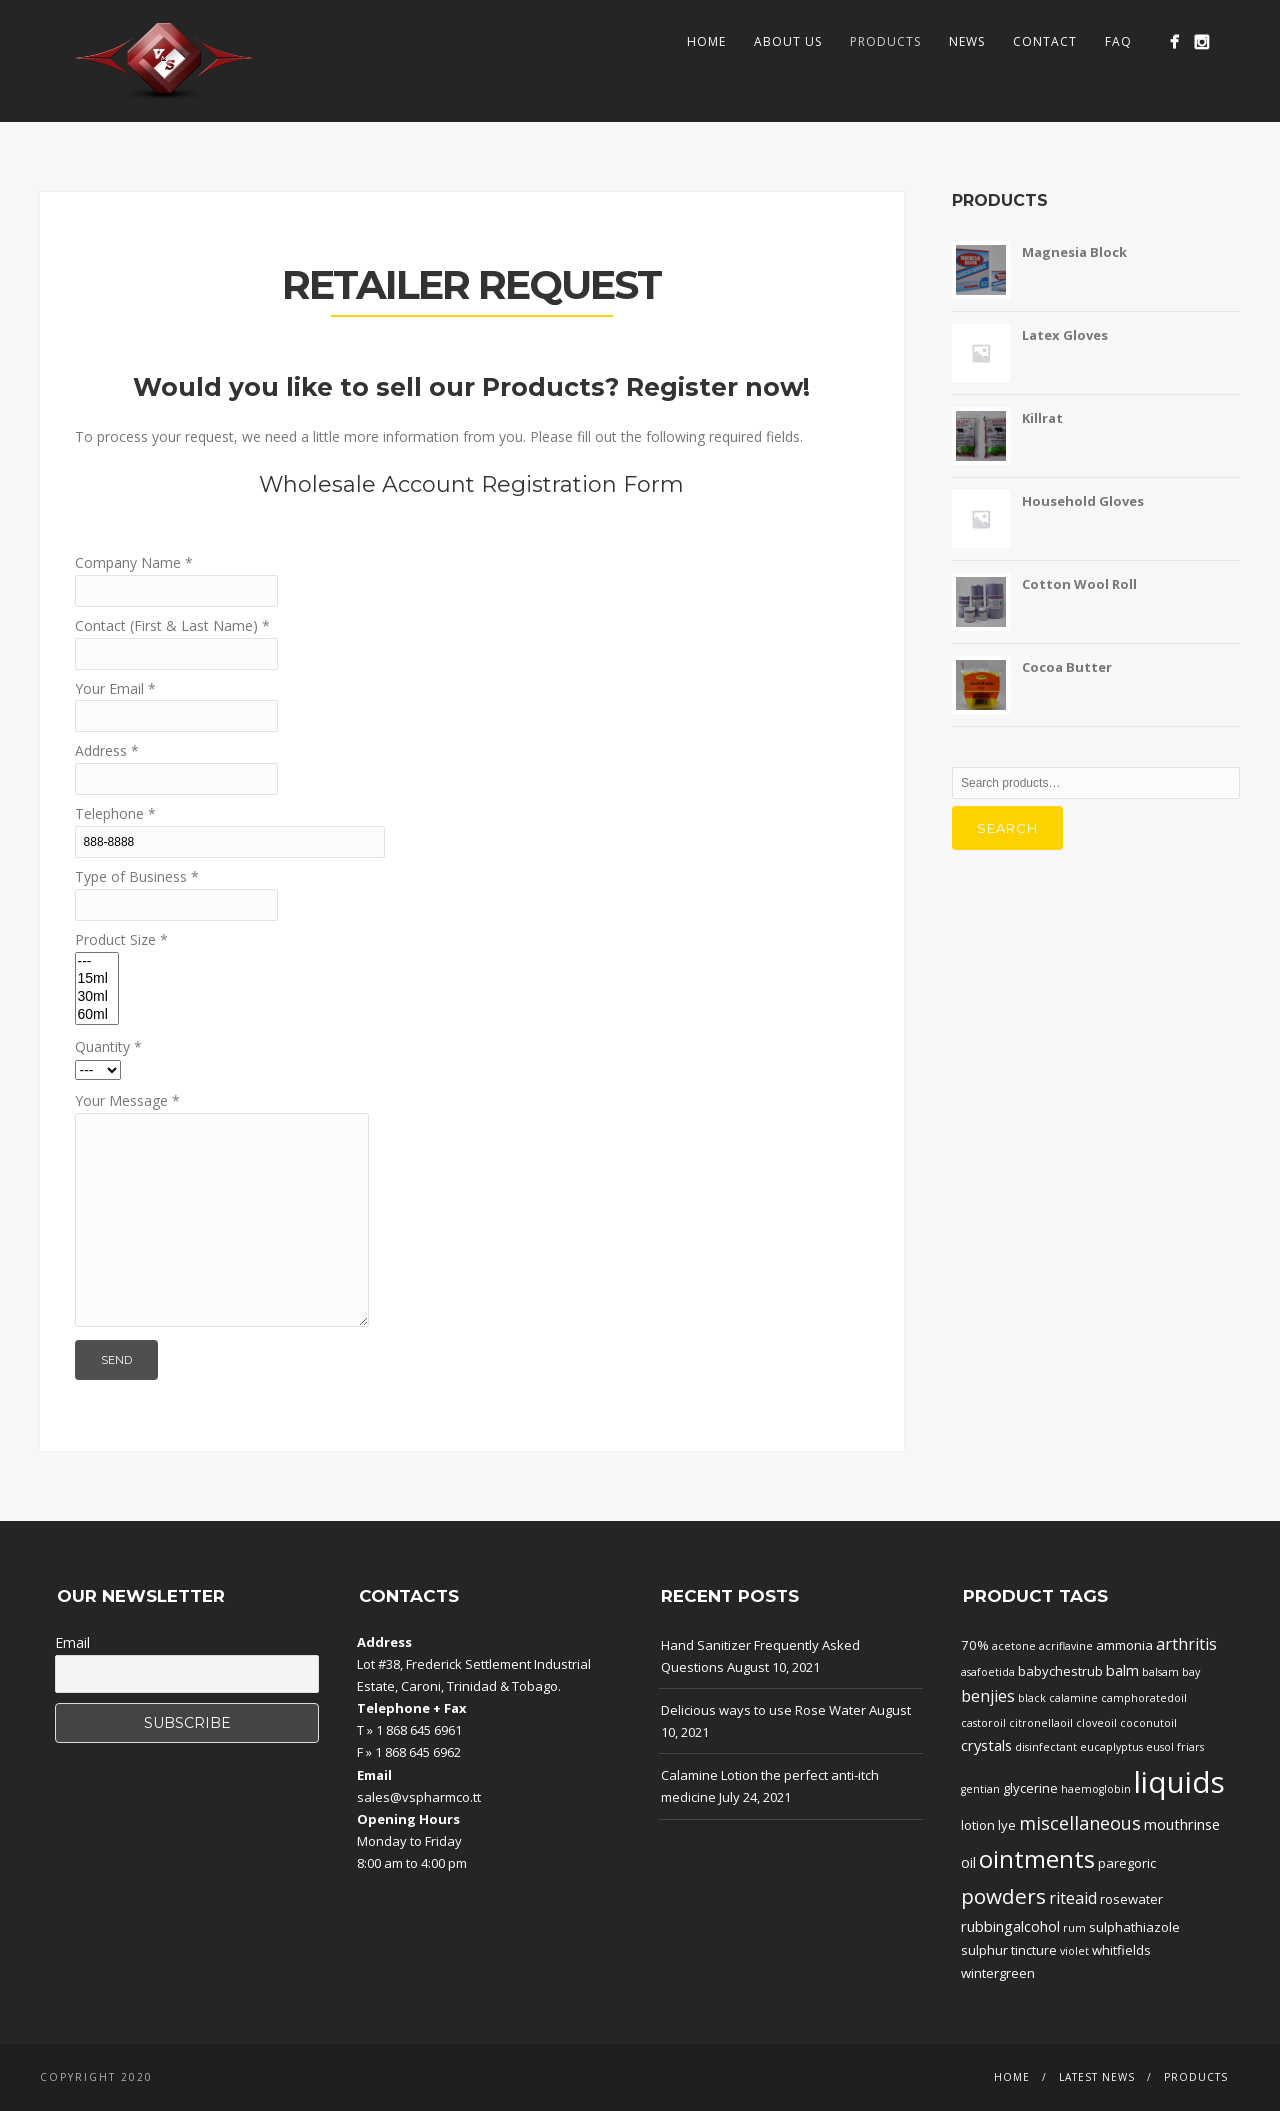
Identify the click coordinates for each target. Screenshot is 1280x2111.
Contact (1045, 41)
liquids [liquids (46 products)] (1179, 1782)
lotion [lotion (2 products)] (978, 1825)
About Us (788, 41)
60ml (97, 1015)
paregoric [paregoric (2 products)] (1127, 1863)
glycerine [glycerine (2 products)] (1030, 1788)
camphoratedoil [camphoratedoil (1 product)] (1144, 1698)
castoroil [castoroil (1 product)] (983, 1723)
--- (97, 962)
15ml (97, 979)
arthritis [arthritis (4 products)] (1186, 1644)
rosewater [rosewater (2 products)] (1131, 1899)
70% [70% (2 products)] (975, 1645)
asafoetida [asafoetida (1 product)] (988, 1672)
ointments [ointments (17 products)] (1037, 1859)
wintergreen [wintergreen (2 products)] (998, 1973)
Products (885, 41)
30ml (97, 997)
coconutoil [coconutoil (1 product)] (1148, 1723)
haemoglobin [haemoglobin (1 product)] (1096, 1789)
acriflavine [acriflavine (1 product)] (1066, 1646)
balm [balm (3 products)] (1122, 1670)
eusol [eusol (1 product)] (1160, 1747)
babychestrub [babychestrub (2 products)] (1060, 1671)
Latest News (1097, 2077)
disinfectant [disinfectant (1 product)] (1046, 1747)
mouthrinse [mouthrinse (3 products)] (1182, 1824)
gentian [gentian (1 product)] (980, 1789)
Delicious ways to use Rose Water (763, 1710)
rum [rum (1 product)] (1074, 1928)
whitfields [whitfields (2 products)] (1121, 1950)
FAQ (1118, 41)
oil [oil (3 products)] (968, 1862)
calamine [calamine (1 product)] (1073, 1698)
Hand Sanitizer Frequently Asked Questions (760, 1656)
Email (72, 1642)
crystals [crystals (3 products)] (986, 1745)
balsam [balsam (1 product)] (1160, 1672)
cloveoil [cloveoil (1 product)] (1096, 1723)
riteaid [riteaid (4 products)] (1073, 1898)
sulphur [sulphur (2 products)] (984, 1950)
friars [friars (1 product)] (1190, 1747)
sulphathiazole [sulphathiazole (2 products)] (1134, 1927)
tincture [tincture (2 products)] (1034, 1950)
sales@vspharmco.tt (419, 1797)
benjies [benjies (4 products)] (988, 1696)
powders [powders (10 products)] (1003, 1896)
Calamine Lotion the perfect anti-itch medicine (770, 1786)
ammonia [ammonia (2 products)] (1124, 1645)
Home (706, 41)
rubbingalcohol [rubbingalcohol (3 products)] (1010, 1926)
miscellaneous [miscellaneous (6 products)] (1080, 1823)
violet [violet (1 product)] (1074, 1951)
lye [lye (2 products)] (1007, 1825)
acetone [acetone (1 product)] (1014, 1646)
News (967, 41)
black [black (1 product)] (1032, 1698)
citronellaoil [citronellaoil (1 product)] (1041, 1723)
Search (1007, 828)
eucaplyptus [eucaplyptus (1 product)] (1111, 1747)
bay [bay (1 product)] (1191, 1672)
